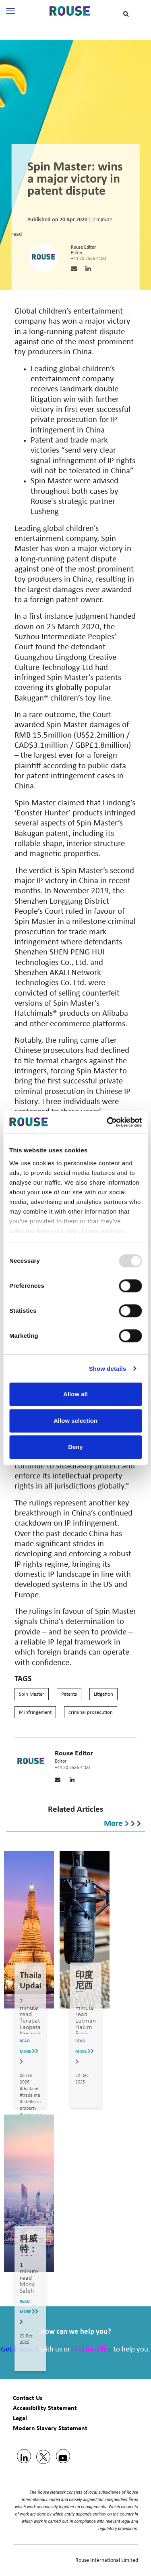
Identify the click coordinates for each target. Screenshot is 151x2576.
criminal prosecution (90, 1712)
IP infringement (35, 1712)
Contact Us (27, 2397)
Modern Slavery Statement (50, 2428)
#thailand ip (31, 2089)
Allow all (75, 1394)
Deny (75, 1446)
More (122, 1822)
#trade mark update (39, 2095)
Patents (69, 1694)
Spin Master (31, 1694)
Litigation (103, 1694)
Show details (107, 1368)
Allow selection (75, 1420)
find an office (92, 2350)
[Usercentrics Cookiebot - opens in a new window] (107, 1122)
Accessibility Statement (45, 2408)
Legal (20, 2418)
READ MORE (29, 2051)
